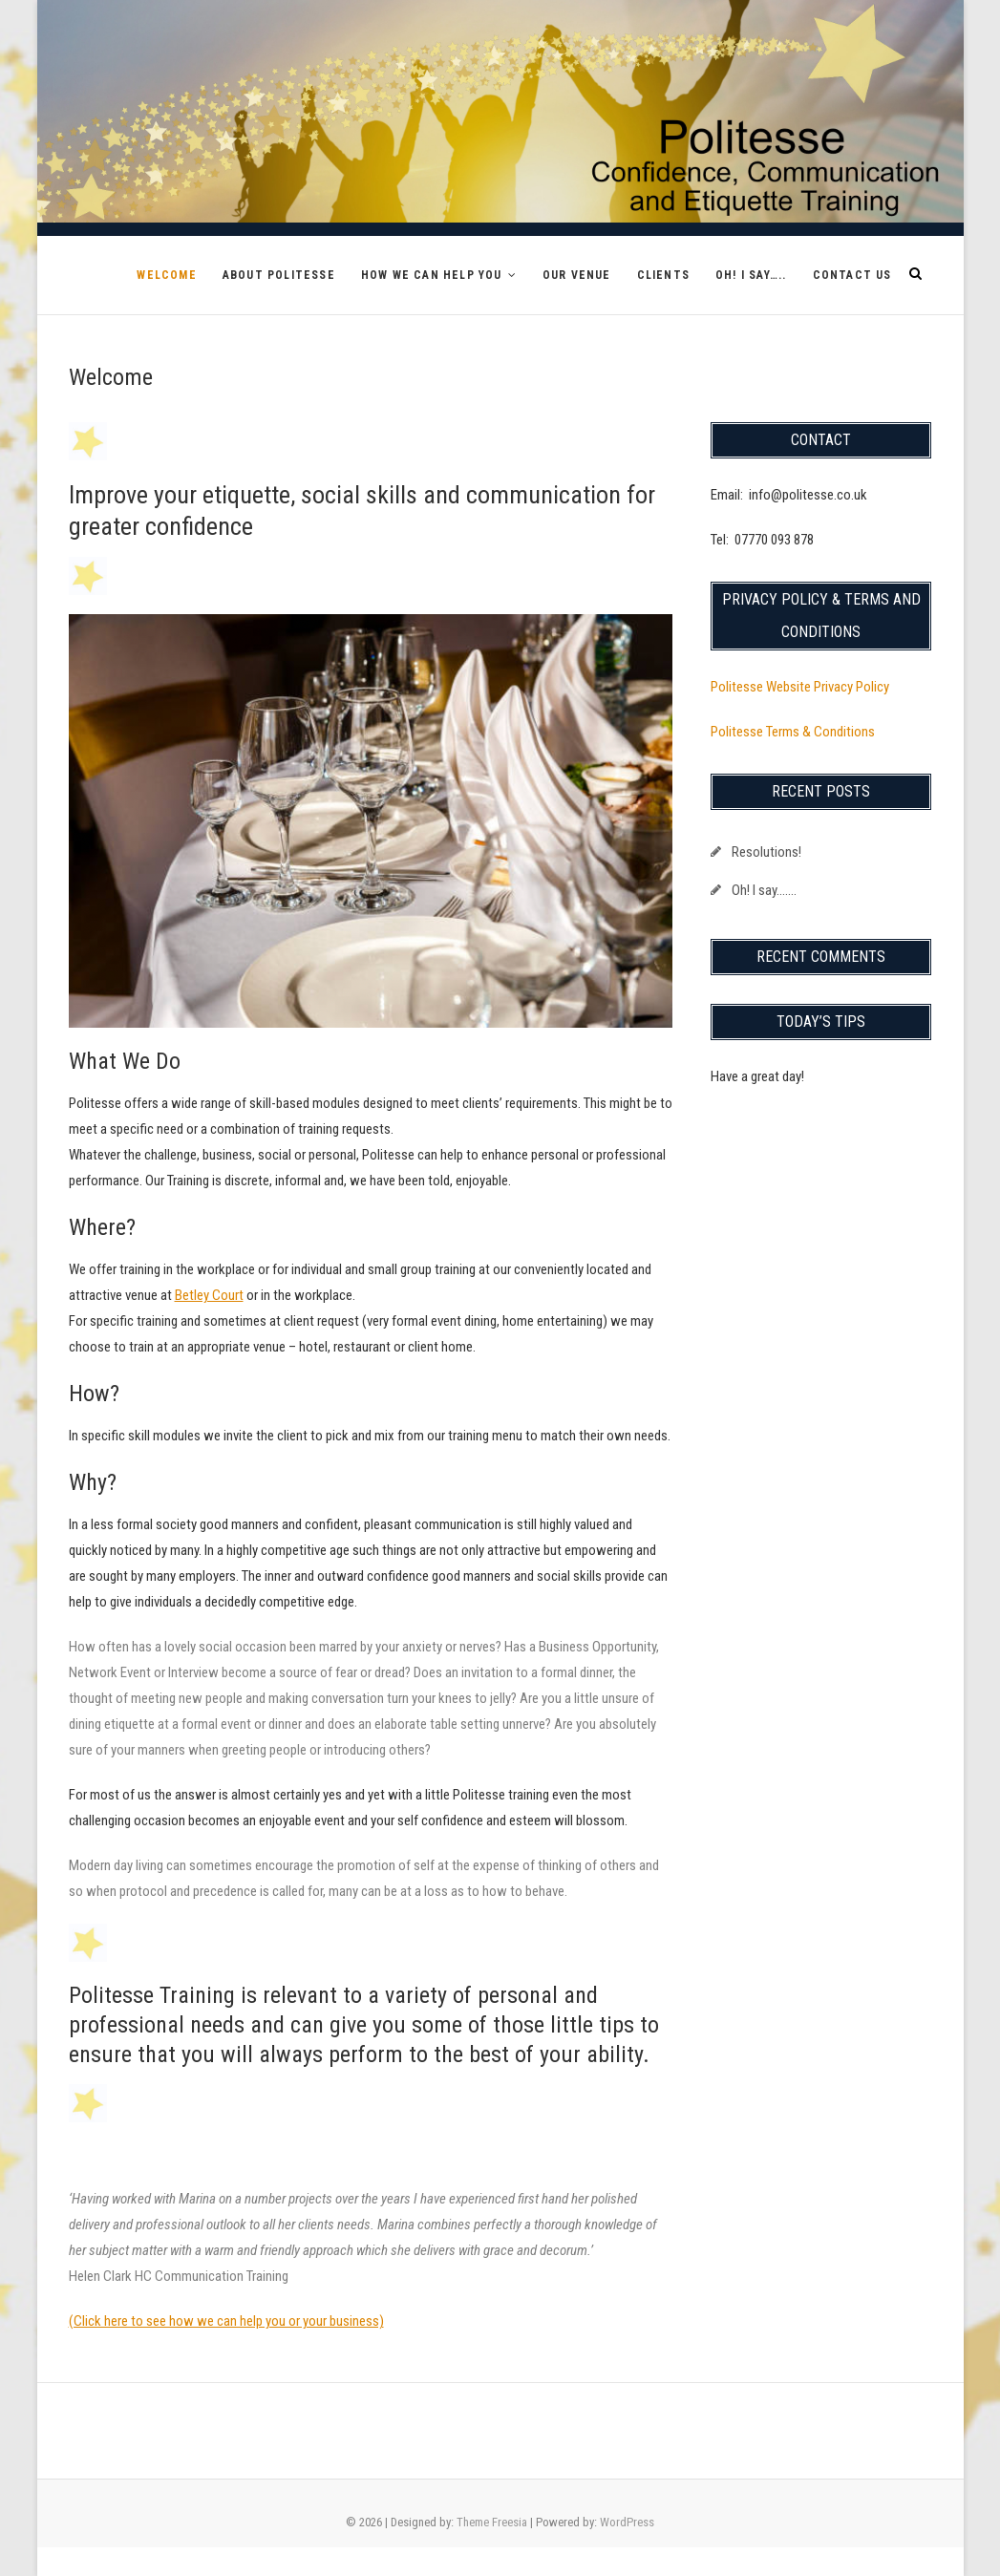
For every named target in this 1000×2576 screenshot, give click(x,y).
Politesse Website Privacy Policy (800, 686)
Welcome (166, 275)
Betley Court (209, 1295)
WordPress (627, 2522)
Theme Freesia (492, 2522)
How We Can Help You (431, 275)
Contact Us (852, 275)
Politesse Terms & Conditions (793, 731)
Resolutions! (766, 852)
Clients (663, 275)
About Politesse (279, 275)
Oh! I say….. (750, 275)
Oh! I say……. (764, 890)
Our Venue (577, 275)
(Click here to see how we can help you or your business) (226, 2321)
